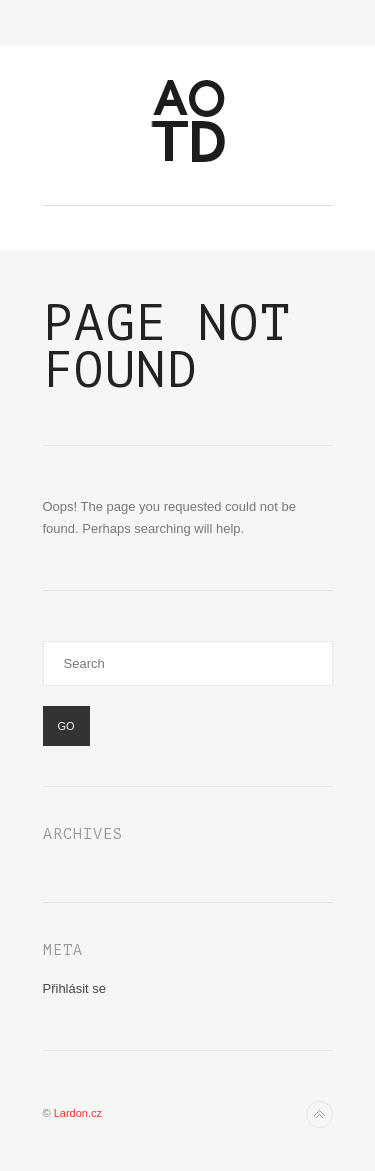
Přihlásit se (75, 988)
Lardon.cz (78, 1113)
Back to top (319, 1114)
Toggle (187, 22)
